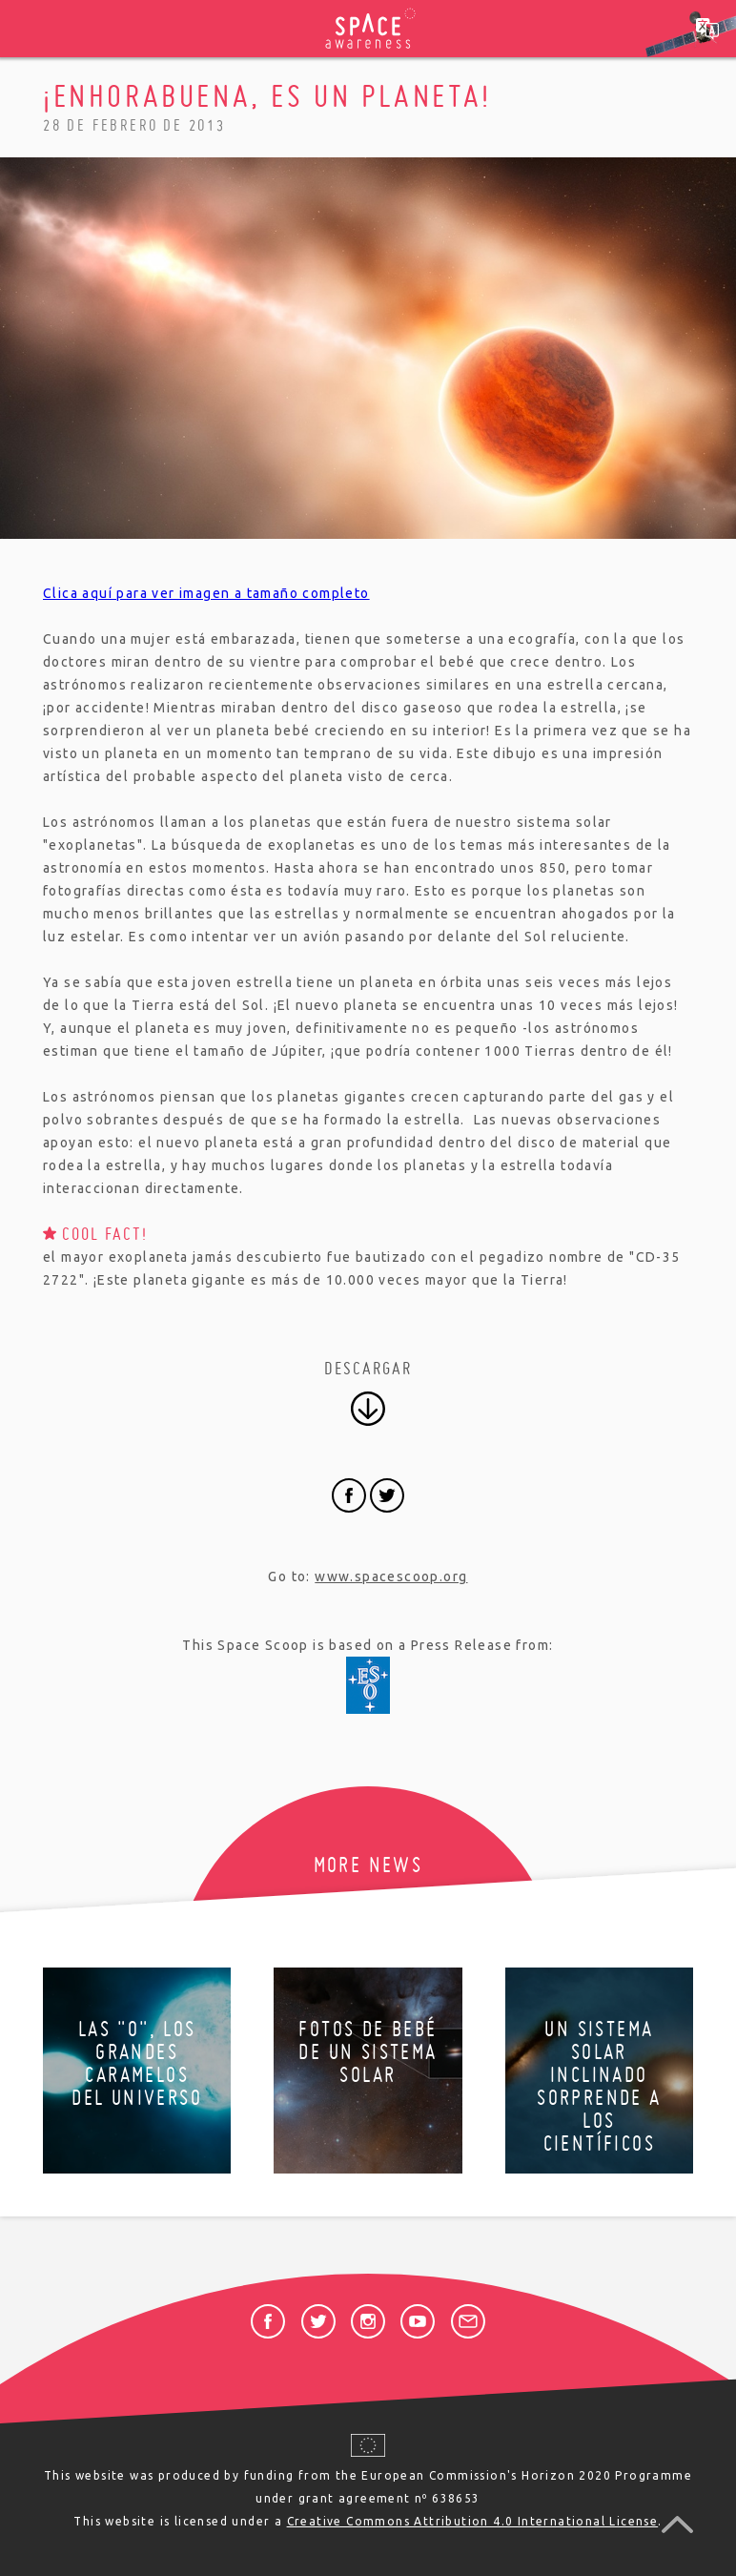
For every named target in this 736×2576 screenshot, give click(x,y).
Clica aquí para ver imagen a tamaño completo (206, 593)
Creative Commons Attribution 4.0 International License (473, 2521)
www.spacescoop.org (391, 1576)
